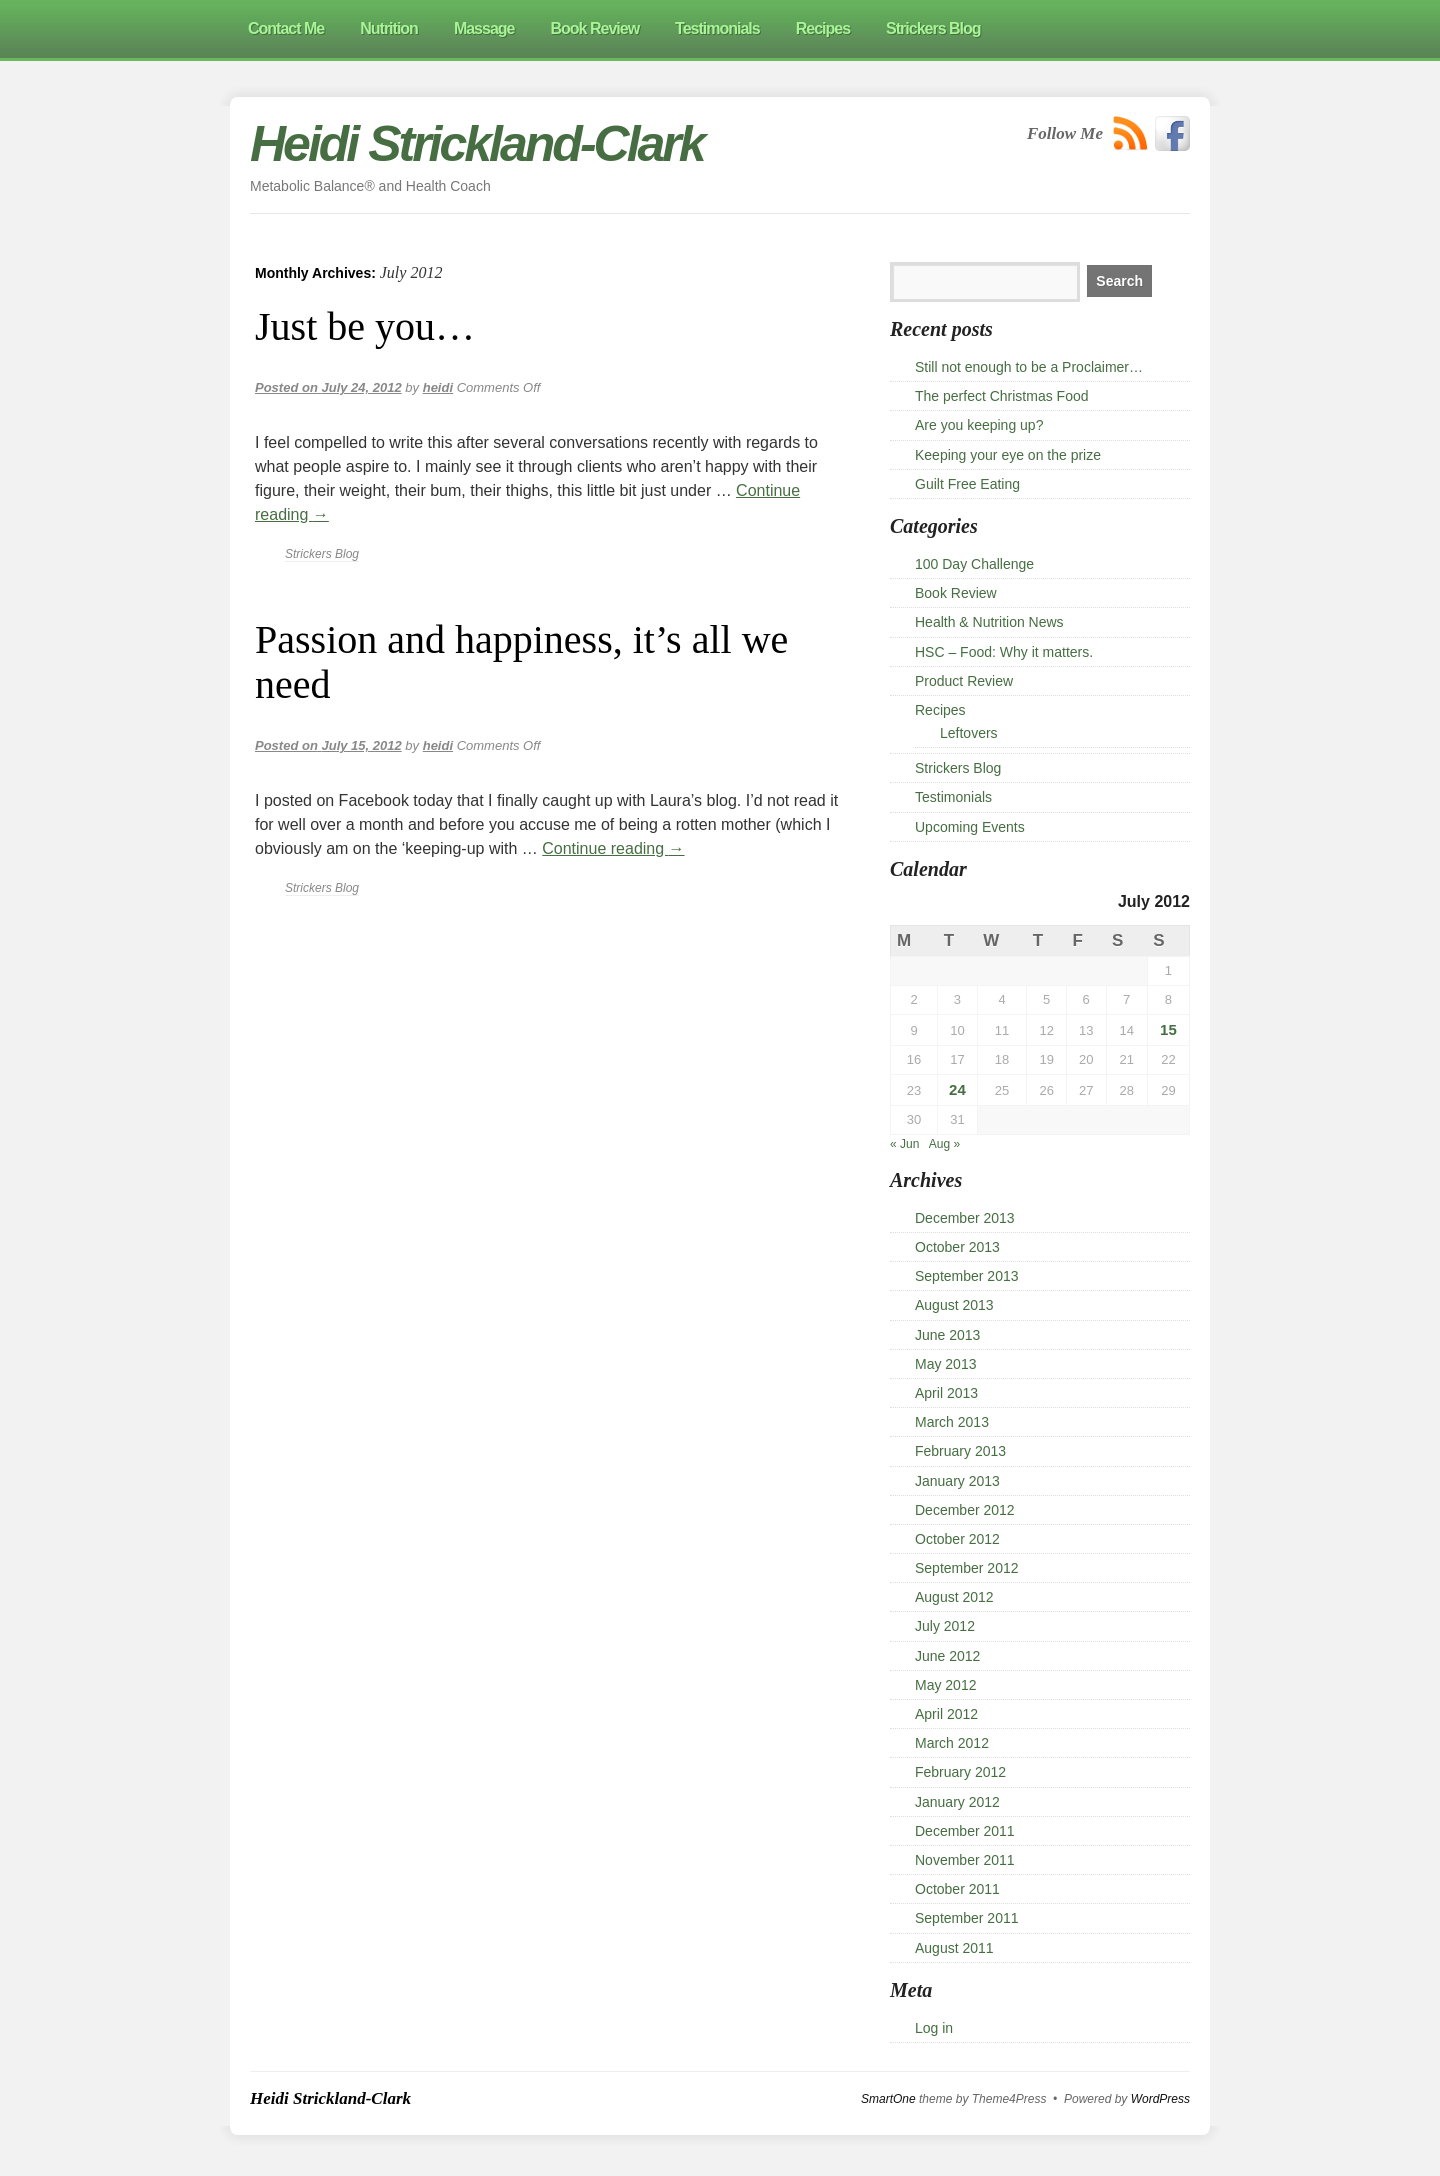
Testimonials (953, 797)
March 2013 (952, 1422)
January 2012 (957, 1802)
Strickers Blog (322, 554)
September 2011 (967, 1918)
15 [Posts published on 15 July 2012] (1168, 1029)
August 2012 (954, 1597)
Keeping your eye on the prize (1008, 455)
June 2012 (947, 1656)
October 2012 (957, 1539)
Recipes (940, 710)
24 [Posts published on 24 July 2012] (957, 1089)
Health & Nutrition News (989, 622)
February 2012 (960, 1772)
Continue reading (613, 848)
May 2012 (945, 1685)
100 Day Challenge (974, 564)
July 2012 (945, 1626)
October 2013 (957, 1247)
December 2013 (965, 1218)
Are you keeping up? (979, 425)
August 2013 (954, 1305)
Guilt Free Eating (967, 484)
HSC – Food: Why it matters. (1004, 652)
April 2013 (946, 1393)
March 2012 (952, 1743)
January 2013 (957, 1481)
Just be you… (365, 326)
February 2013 (960, 1451)
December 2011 (965, 1831)
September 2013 (967, 1276)
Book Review (956, 593)
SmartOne (888, 2099)
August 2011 (954, 1948)
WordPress (1160, 2099)
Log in (934, 2028)
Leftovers (969, 733)
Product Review (964, 681)
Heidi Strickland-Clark (477, 144)
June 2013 (947, 1335)
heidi (438, 387)
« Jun (904, 1144)
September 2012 (967, 1568)
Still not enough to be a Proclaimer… (1029, 367)
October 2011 (957, 1889)
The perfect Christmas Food (1002, 396)
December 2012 (965, 1510)
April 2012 (946, 1714)
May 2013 (945, 1364)
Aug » (944, 1144)
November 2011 (965, 1860)
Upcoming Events (970, 827)
